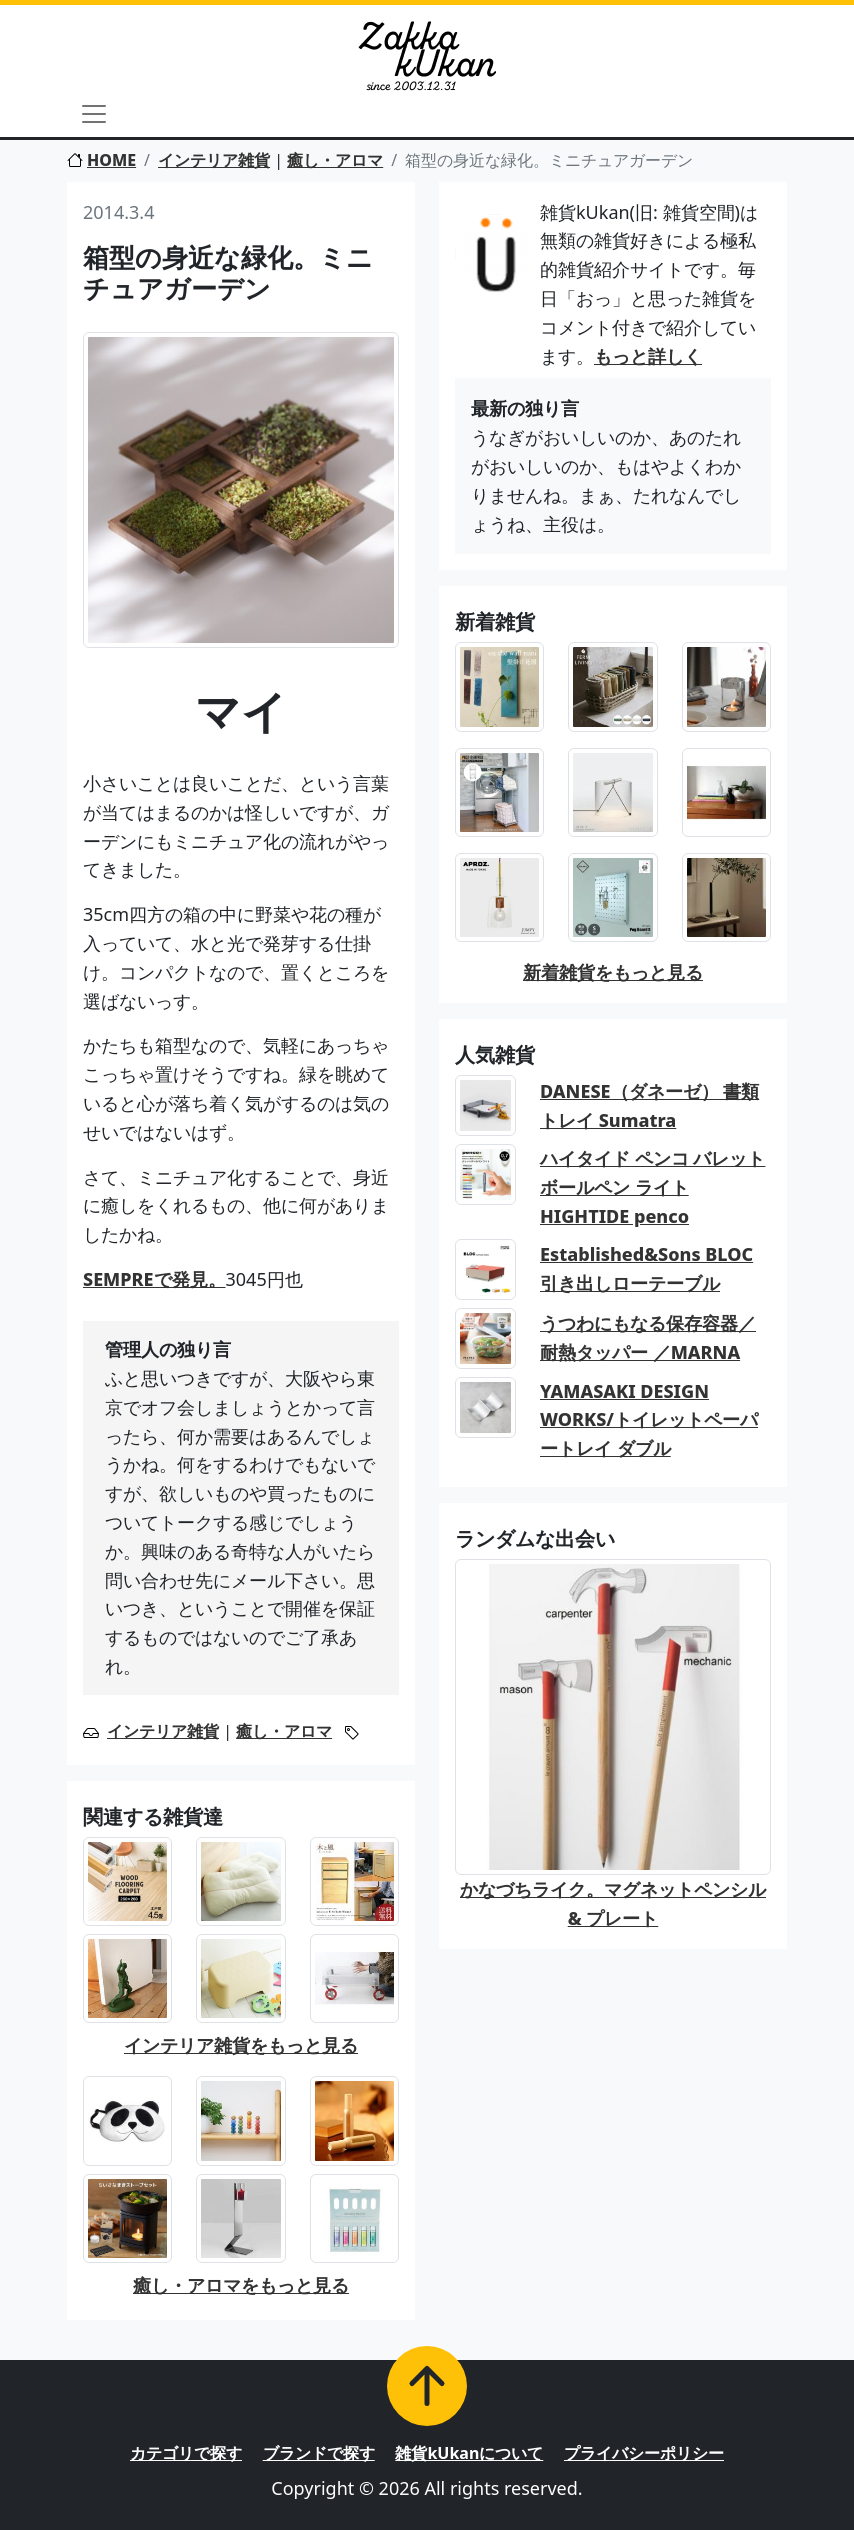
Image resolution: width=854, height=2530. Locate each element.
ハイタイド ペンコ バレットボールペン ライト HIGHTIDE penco (652, 1187)
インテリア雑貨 (214, 160)
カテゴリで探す (186, 2453)
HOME (101, 160)
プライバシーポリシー (644, 2453)
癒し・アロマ (335, 160)
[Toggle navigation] (94, 114)
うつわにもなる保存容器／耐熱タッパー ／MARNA (648, 1337)
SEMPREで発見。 (154, 1279)
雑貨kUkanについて (469, 2453)
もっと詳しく (648, 356)
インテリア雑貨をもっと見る (241, 2045)
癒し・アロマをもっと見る (241, 2285)
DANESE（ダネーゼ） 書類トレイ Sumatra (649, 1105)
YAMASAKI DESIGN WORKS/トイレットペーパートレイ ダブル (649, 1420)
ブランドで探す (319, 2453)
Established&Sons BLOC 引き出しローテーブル (646, 1268)
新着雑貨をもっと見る (613, 972)
